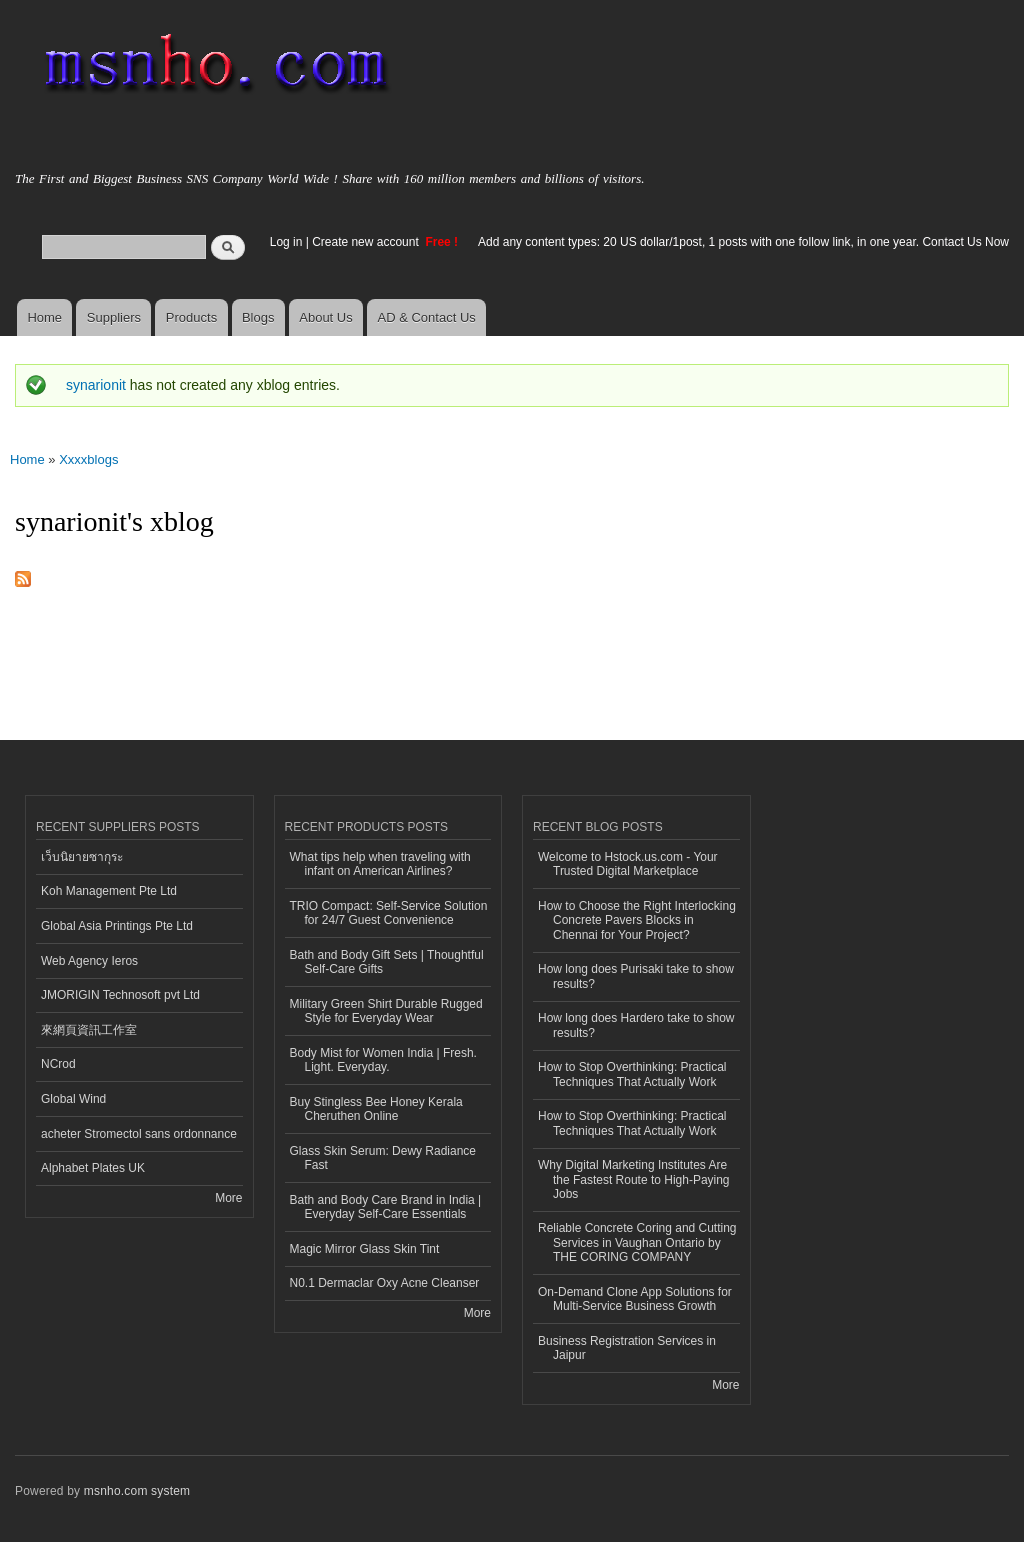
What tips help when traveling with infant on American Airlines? (380, 864)
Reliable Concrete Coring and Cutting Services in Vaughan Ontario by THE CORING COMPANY (637, 1242)
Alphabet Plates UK (93, 1168)
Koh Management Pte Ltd (109, 891)
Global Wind (73, 1099)
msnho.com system (137, 1491)
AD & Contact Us (427, 317)
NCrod (58, 1064)
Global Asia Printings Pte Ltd (117, 926)
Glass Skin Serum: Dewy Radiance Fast (383, 1158)
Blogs (258, 317)
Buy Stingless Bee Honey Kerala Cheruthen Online (376, 1109)
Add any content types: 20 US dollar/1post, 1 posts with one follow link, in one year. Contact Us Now (743, 242)
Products (191, 317)
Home (44, 317)
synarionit (96, 385)
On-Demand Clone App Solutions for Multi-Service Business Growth (635, 1299)
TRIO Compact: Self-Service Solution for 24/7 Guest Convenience (389, 913)
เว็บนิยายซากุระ (82, 857)
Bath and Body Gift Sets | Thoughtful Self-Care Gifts (387, 962)
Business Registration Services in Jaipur (627, 1348)
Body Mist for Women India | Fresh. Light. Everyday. (383, 1060)
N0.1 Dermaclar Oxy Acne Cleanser (385, 1283)
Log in (286, 242)
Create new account (367, 242)
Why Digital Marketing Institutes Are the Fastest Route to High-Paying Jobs (634, 1179)
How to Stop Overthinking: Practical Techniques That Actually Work (632, 1074)
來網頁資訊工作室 (89, 1030)
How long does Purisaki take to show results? (636, 976)
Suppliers (114, 317)
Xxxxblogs (88, 459)
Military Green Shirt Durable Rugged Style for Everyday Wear (386, 1011)
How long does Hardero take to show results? (636, 1025)
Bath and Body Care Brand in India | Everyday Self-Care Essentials (386, 1207)
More (228, 1198)
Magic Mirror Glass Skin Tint (365, 1249)
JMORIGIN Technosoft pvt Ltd (120, 995)
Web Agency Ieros (89, 961)
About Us (325, 317)
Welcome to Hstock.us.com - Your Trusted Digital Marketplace (628, 864)
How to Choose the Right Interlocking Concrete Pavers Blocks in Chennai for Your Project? (637, 920)
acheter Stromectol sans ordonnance (139, 1134)
